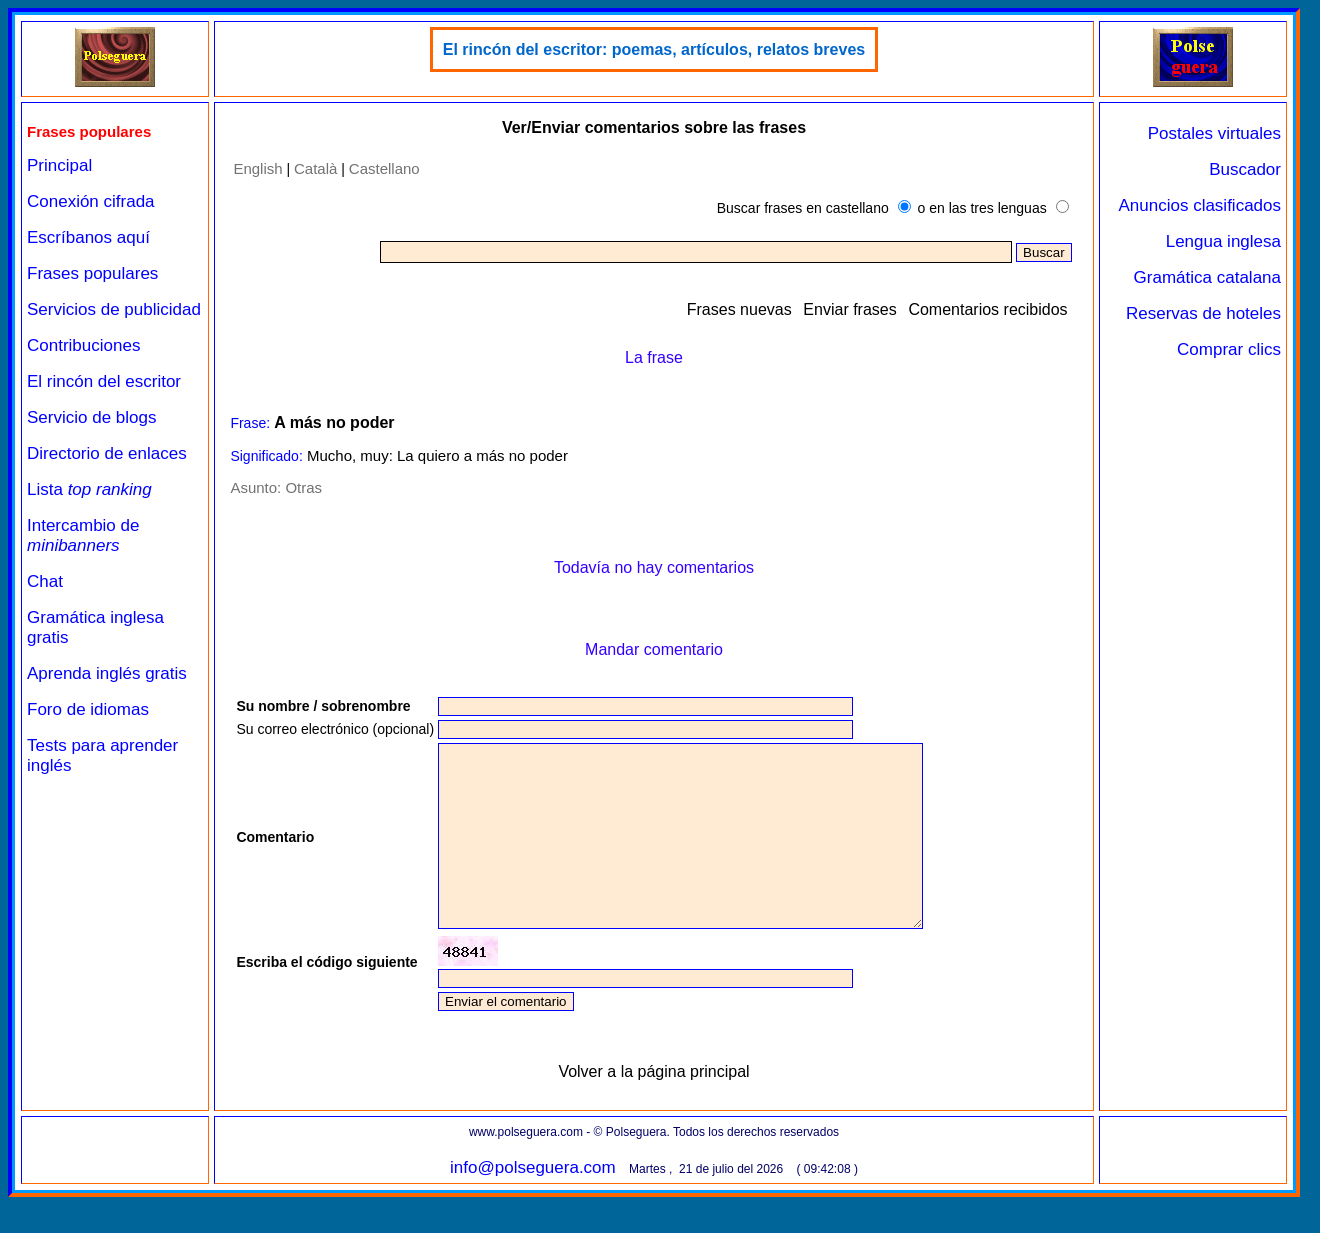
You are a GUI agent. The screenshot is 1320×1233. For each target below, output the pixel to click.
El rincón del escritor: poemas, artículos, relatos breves (654, 49)
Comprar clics (1229, 349)
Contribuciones (83, 345)
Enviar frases (849, 309)
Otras (303, 487)
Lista (89, 489)
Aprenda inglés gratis (107, 673)
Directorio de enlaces (107, 453)
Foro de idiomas (88, 709)
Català (315, 168)
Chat (45, 581)
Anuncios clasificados (1199, 205)
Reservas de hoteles (1203, 313)
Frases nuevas (739, 309)
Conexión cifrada (91, 201)
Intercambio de (83, 535)
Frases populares (92, 273)
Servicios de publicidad (114, 309)
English (257, 168)
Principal (59, 165)
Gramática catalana (1207, 277)
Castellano (384, 168)
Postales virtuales (1214, 133)
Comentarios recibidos (987, 309)
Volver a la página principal (653, 1107)
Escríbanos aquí (88, 237)
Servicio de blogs (91, 417)
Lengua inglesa (1223, 241)
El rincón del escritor (104, 381)
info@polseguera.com (533, 1203)
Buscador (1245, 169)
